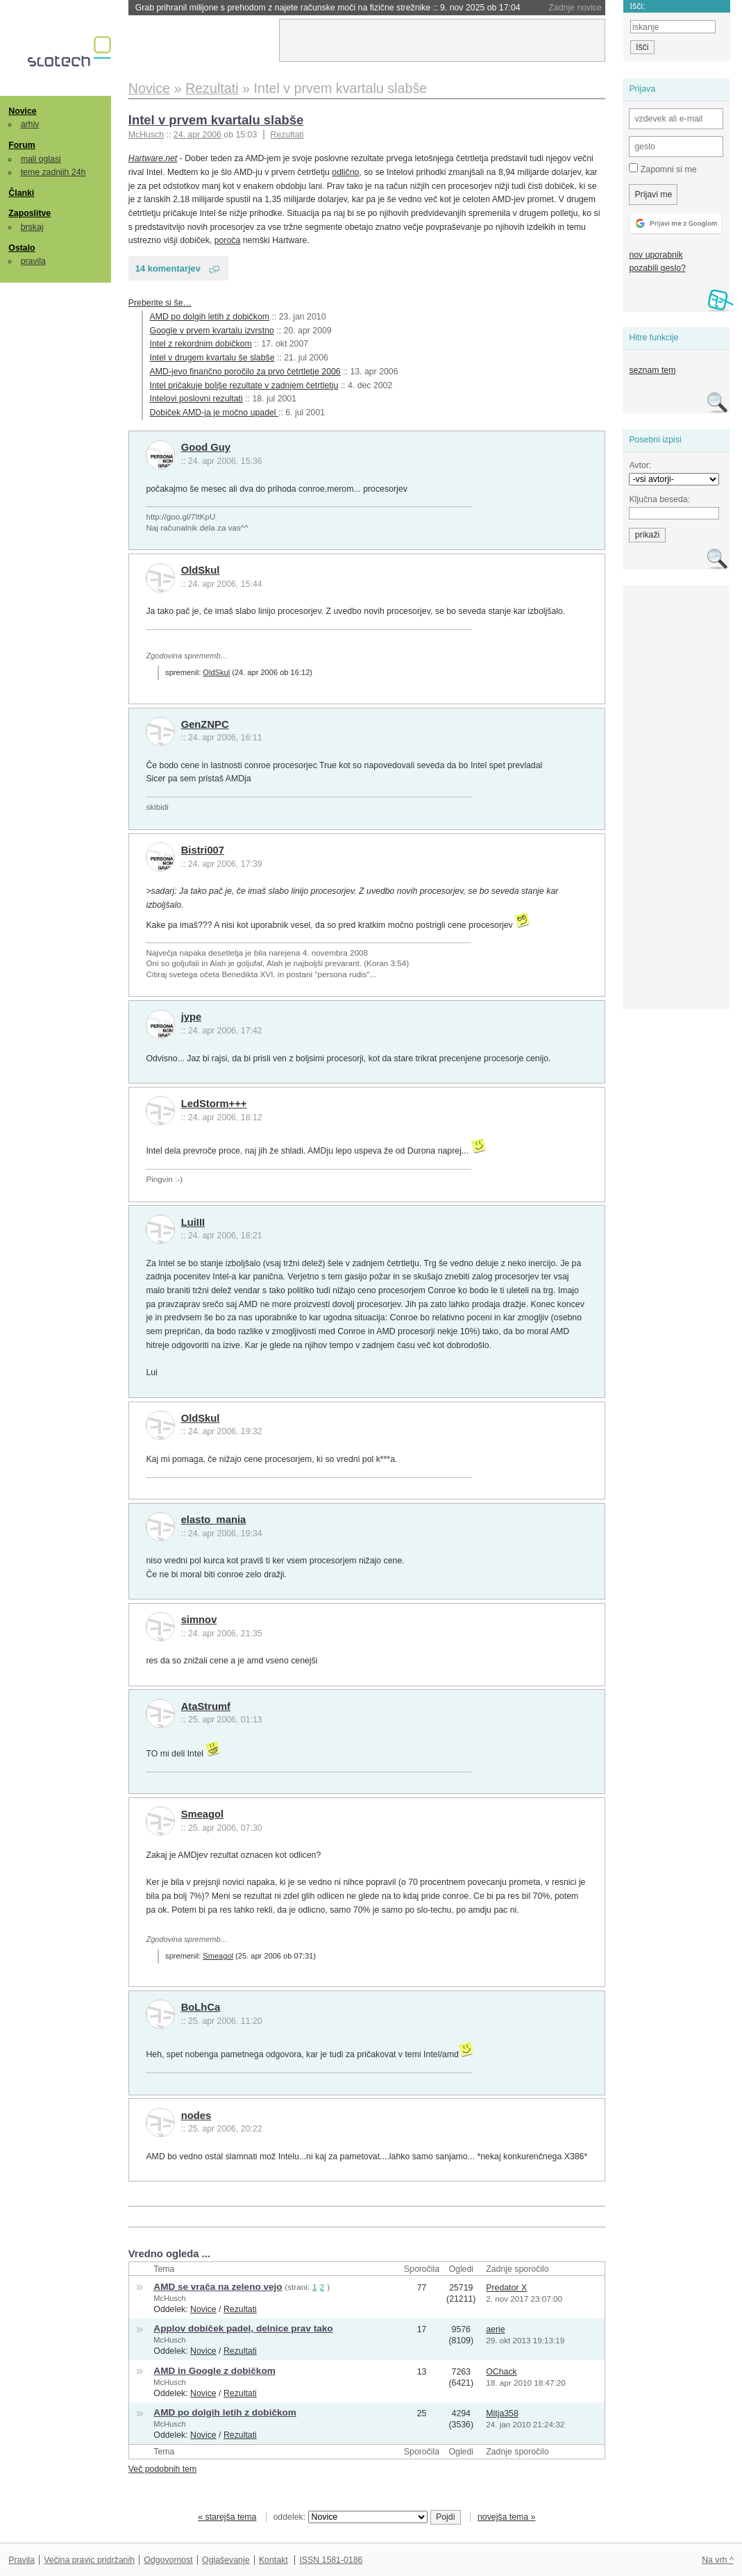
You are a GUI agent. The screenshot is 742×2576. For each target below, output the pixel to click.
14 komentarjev (168, 268)
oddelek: (350, 2517)
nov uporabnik (655, 255)
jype (191, 1016)
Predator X (506, 2288)
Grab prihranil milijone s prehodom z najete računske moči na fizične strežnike (328, 8)
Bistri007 (202, 850)
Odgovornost (168, 2560)
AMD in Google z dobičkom (214, 2371)
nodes (196, 2115)
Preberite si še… (160, 303)
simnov (199, 1619)
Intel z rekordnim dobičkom (201, 344)
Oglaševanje (225, 2560)
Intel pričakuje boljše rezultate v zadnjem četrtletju (244, 385)
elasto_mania (213, 1519)
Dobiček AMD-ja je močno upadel (214, 412)
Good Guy (205, 447)
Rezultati (287, 135)
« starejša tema (227, 2517)
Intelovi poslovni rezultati (196, 399)
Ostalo (21, 248)
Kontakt (273, 2560)
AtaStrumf (205, 1706)
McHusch (169, 2298)
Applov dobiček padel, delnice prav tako (242, 2328)
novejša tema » (507, 2517)
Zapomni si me (662, 168)
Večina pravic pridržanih (89, 2560)
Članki (21, 193)
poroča (227, 240)
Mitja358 (502, 2413)
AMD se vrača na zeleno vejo (217, 2287)
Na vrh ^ (717, 2560)
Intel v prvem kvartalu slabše (216, 120)
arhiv (30, 124)
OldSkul (200, 570)
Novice (22, 111)
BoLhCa (201, 2007)
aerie (495, 2329)
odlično (345, 172)
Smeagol (202, 1814)
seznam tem (652, 370)
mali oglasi (41, 159)
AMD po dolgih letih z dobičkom (209, 317)
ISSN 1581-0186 (330, 2560)
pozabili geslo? (657, 268)
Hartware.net (152, 158)
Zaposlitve (29, 213)
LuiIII (193, 1222)
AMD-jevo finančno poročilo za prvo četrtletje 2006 (245, 371)
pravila (33, 261)
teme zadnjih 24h (53, 172)
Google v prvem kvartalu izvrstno (212, 330)
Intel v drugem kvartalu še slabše (212, 358)
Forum (21, 145)
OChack (501, 2372)
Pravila (21, 2560)
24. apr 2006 (197, 135)
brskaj (32, 227)
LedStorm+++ (214, 1103)
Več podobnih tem (162, 2469)
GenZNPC (205, 724)
